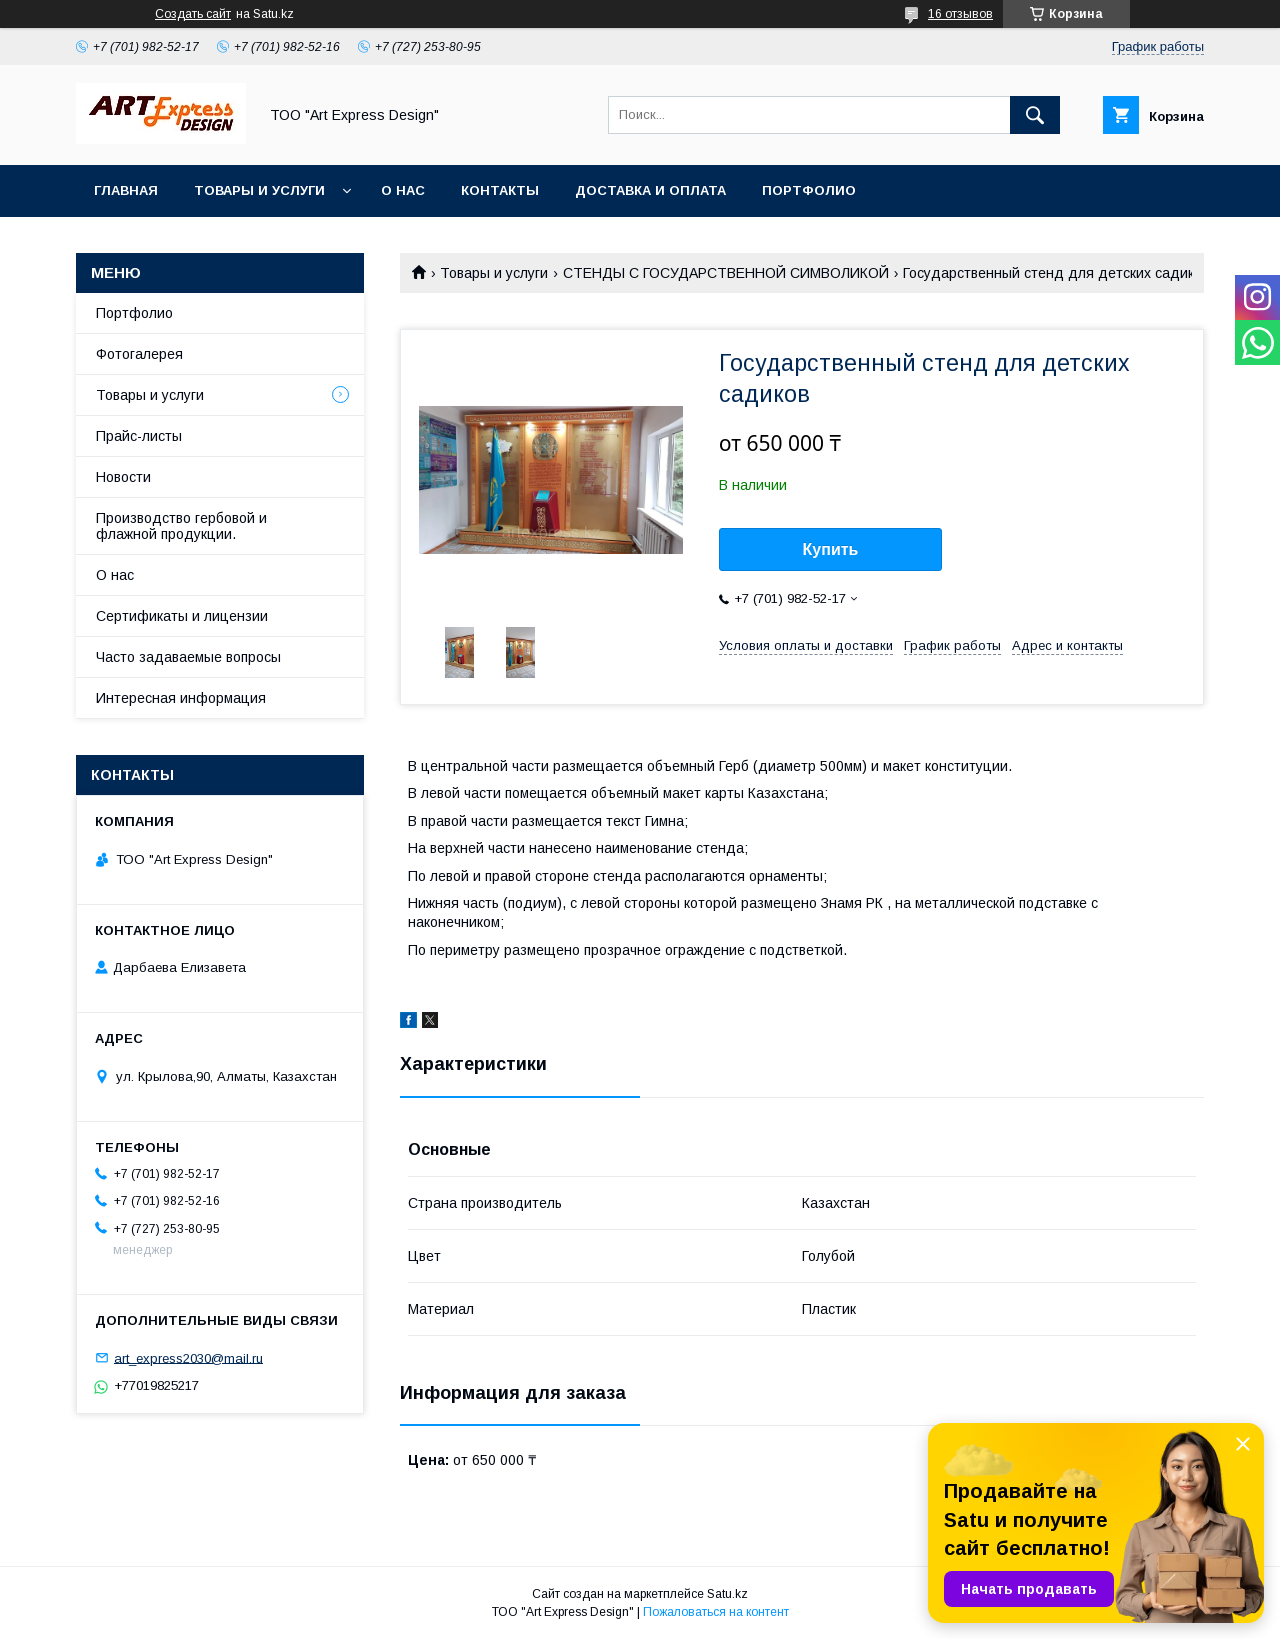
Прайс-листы (139, 436)
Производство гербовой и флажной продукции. (181, 526)
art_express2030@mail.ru (188, 1357)
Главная (126, 190)
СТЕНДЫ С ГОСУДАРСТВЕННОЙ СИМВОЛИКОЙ (726, 273)
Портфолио (809, 190)
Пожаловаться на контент (716, 1612)
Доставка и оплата (650, 190)
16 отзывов (960, 14)
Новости (123, 477)
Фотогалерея (139, 354)
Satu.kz (727, 1594)
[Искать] (1035, 115)
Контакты (500, 190)
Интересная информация (181, 698)
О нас (403, 190)
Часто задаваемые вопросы (188, 657)
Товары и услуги (259, 190)
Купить (831, 549)
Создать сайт (193, 14)
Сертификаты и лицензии (182, 616)
